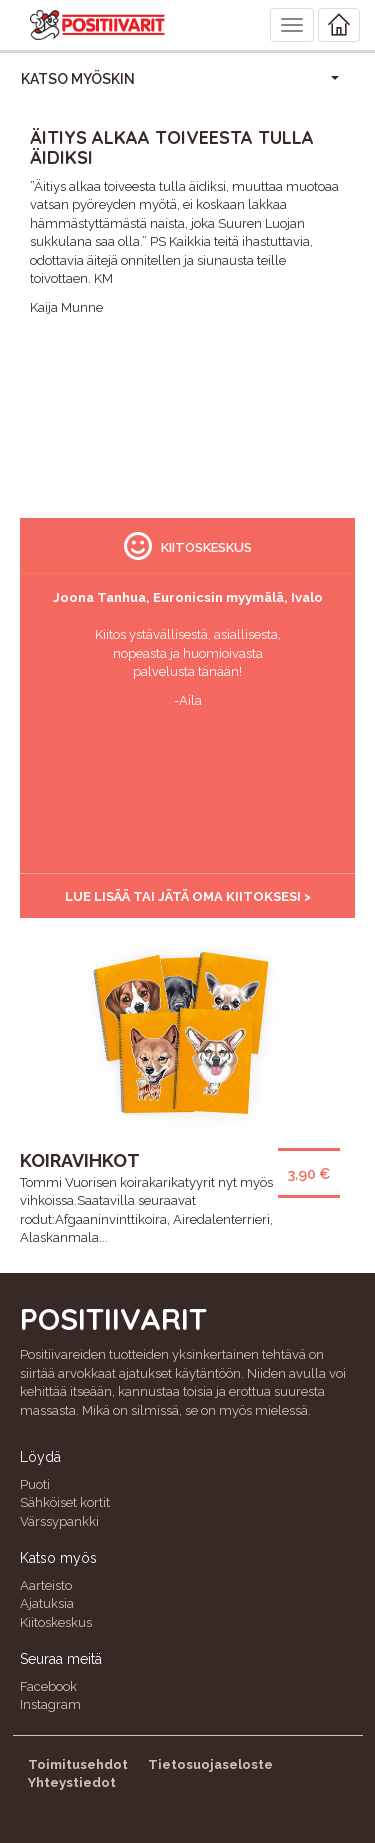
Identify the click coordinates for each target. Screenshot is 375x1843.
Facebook (48, 1686)
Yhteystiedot (72, 1782)
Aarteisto (46, 1585)
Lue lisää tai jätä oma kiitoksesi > (188, 896)
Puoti (35, 1484)
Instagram (50, 1704)
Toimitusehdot (78, 1764)
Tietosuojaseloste (210, 1764)
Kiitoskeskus (56, 1622)
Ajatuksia (47, 1603)
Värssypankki (59, 1521)
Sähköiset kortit (65, 1502)
